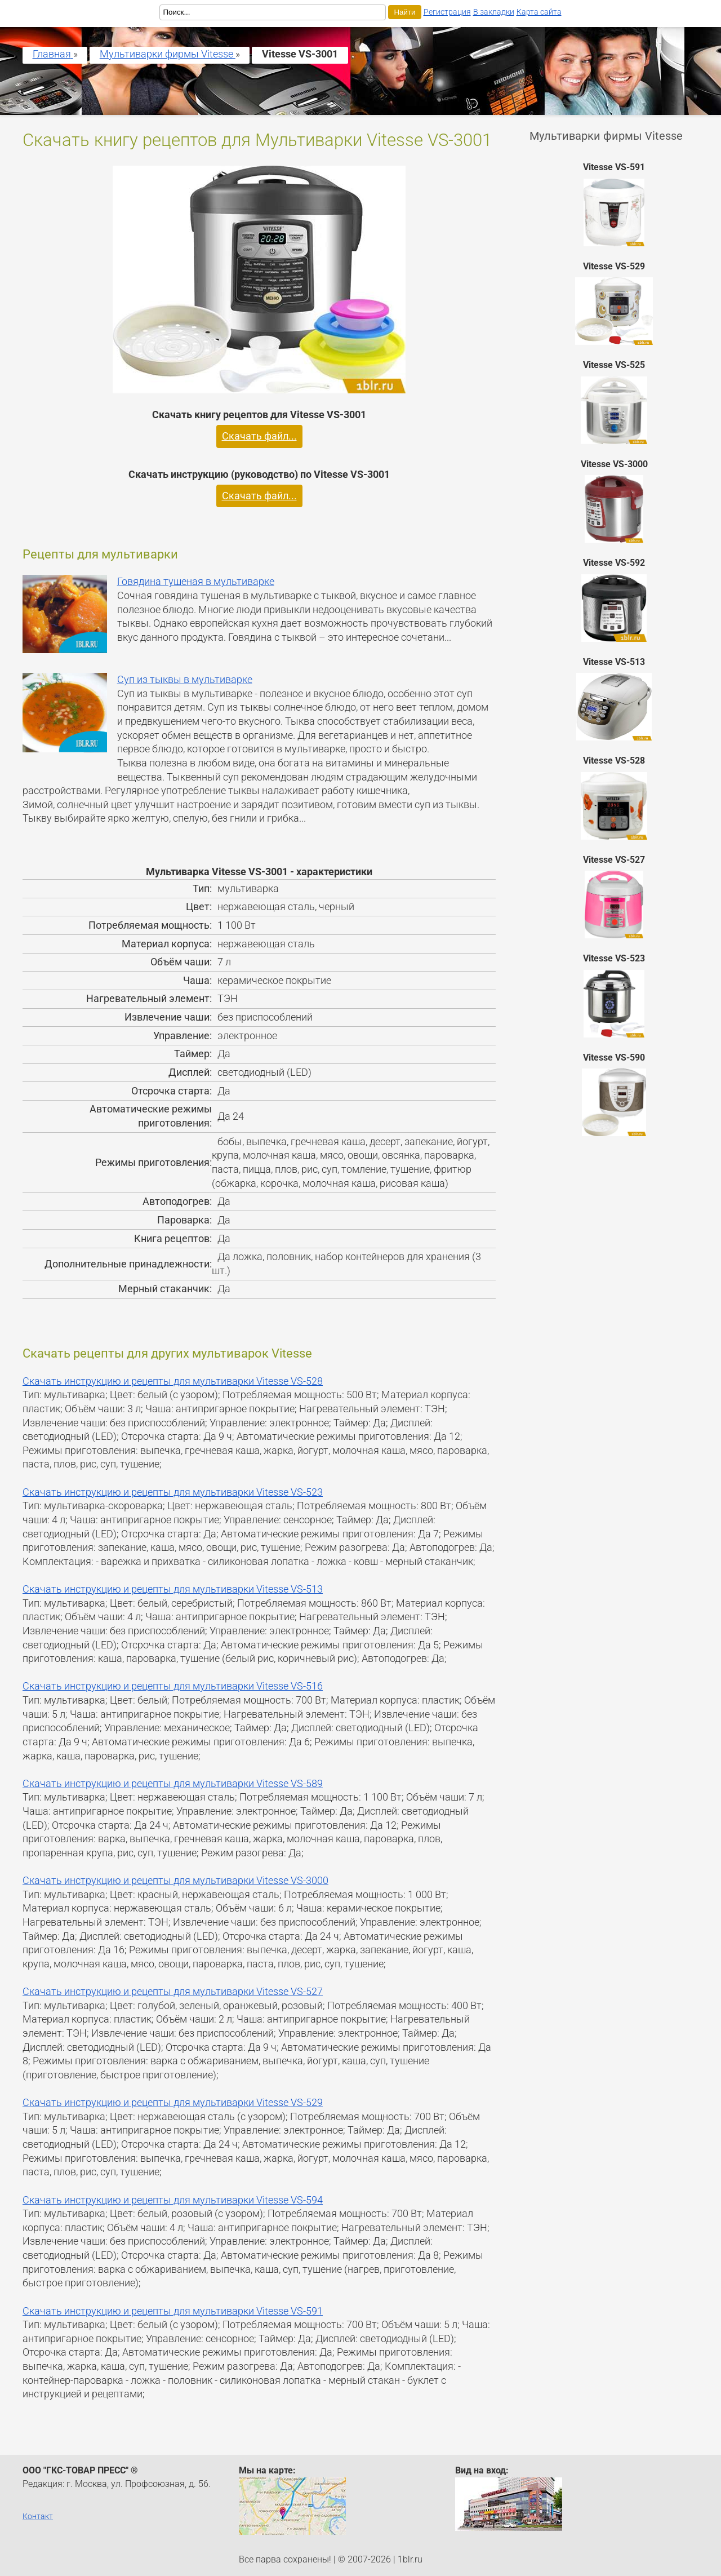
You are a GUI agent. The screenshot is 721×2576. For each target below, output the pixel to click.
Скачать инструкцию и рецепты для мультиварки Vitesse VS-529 (173, 2102)
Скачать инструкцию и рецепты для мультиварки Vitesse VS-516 (173, 1686)
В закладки (493, 11)
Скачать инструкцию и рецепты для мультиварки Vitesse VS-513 (173, 1589)
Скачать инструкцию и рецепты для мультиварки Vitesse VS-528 (173, 1381)
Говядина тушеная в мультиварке (195, 581)
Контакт (38, 2516)
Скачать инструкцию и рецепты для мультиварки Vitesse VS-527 (173, 1991)
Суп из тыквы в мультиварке (184, 679)
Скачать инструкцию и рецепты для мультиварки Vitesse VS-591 (173, 2311)
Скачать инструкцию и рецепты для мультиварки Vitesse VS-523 (173, 1492)
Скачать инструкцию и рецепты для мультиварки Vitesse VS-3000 (175, 1880)
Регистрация (447, 11)
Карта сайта (539, 11)
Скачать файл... (259, 436)
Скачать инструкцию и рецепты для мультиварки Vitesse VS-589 (173, 1783)
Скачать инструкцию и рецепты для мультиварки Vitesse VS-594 (173, 2200)
